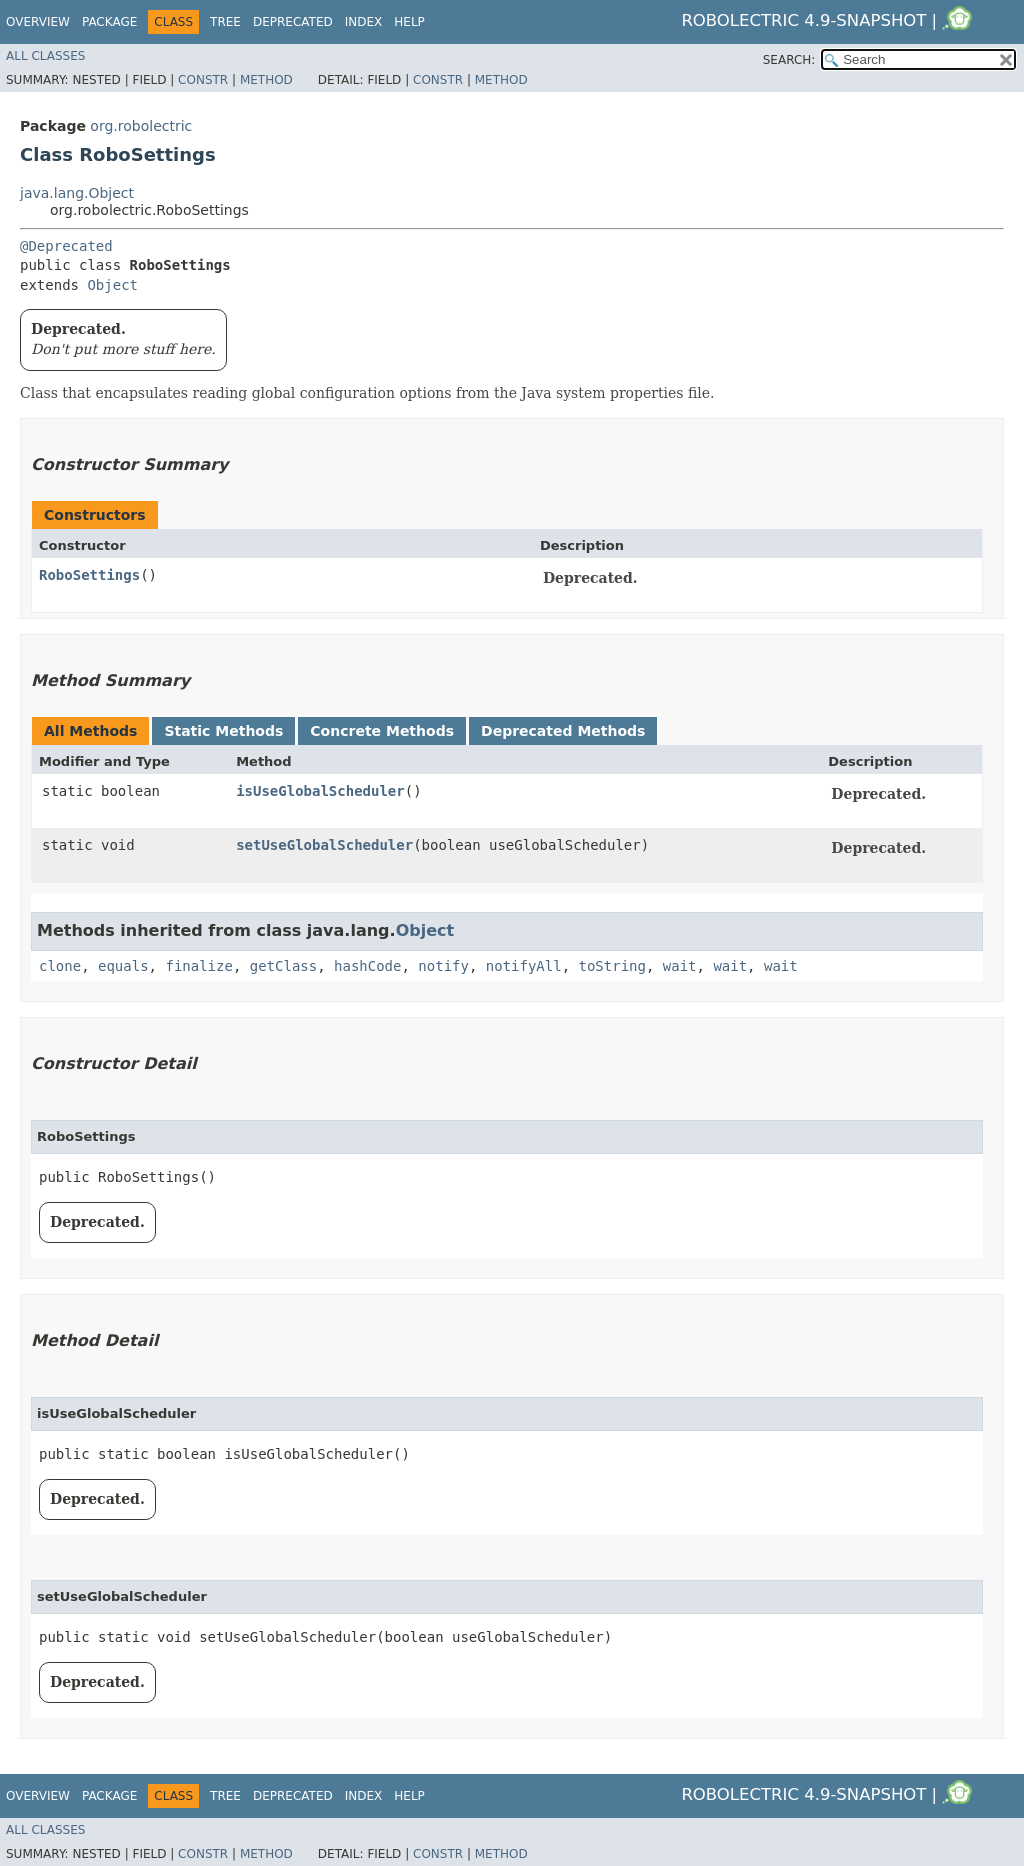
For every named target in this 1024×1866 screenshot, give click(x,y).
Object (112, 285)
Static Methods (223, 731)
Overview (38, 22)
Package (109, 22)
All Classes (45, 56)
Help (409, 22)
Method (266, 80)
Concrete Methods (382, 731)
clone (60, 966)
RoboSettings (89, 575)
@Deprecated (66, 246)
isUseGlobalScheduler (320, 791)
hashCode (367, 966)
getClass (283, 966)
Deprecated (293, 22)
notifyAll (524, 966)
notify (443, 966)
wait (680, 966)
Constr (203, 80)
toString (612, 966)
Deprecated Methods (563, 731)
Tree (225, 22)
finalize (198, 966)
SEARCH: (789, 60)
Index (364, 22)
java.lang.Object (77, 193)
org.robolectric (141, 126)
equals (123, 966)
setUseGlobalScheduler (324, 845)
